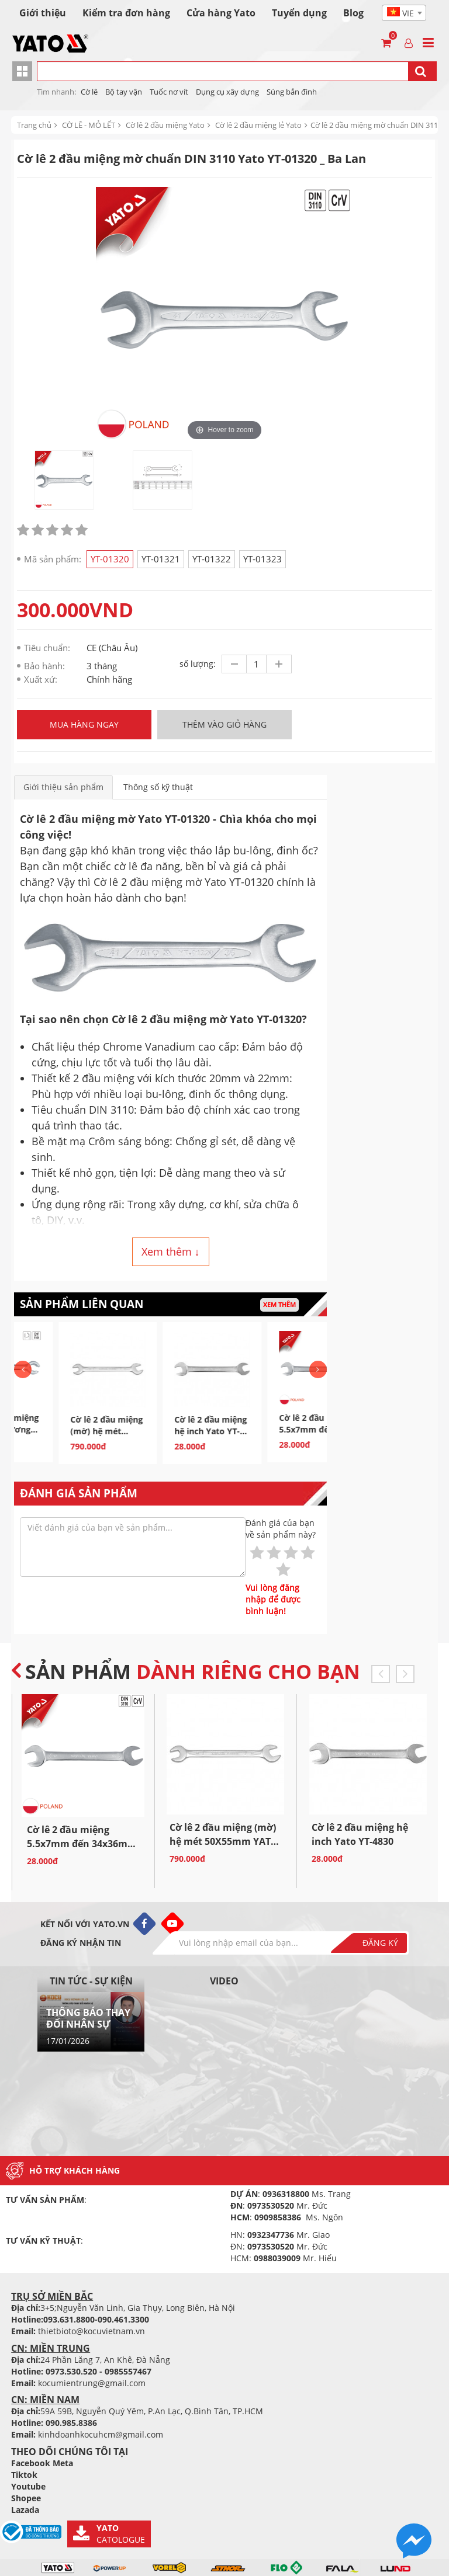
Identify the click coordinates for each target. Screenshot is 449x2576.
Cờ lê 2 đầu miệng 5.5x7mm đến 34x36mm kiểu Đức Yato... (82, 1843)
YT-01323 (262, 559)
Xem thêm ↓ (170, 1251)
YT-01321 (160, 559)
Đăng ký (380, 1942)
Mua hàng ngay (84, 724)
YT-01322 (211, 559)
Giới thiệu (42, 12)
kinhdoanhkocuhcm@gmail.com (100, 2434)
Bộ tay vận (123, 91)
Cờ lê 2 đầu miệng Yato (165, 125)
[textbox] (404, 13)
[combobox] (404, 13)
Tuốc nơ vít (169, 91)
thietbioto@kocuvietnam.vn (91, 2331)
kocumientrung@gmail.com (92, 2383)
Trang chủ (34, 125)
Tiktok (24, 2474)
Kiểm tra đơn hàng (126, 12)
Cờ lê (89, 91)
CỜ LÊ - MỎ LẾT (88, 125)
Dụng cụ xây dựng (227, 91)
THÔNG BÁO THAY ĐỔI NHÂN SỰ (88, 2018)
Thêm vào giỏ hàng (224, 724)
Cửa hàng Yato (220, 12)
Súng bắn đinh (292, 91)
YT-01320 (110, 559)
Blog (353, 12)
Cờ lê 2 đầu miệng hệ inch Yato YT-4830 (273, 1431)
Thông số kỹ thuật (158, 786)
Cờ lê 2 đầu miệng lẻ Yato (258, 125)
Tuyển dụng (299, 12)
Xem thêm (279, 1304)
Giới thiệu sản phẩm (63, 786)
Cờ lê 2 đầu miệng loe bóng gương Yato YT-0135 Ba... (65, 1429)
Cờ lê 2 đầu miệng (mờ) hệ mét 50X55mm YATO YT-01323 (169, 1437)
